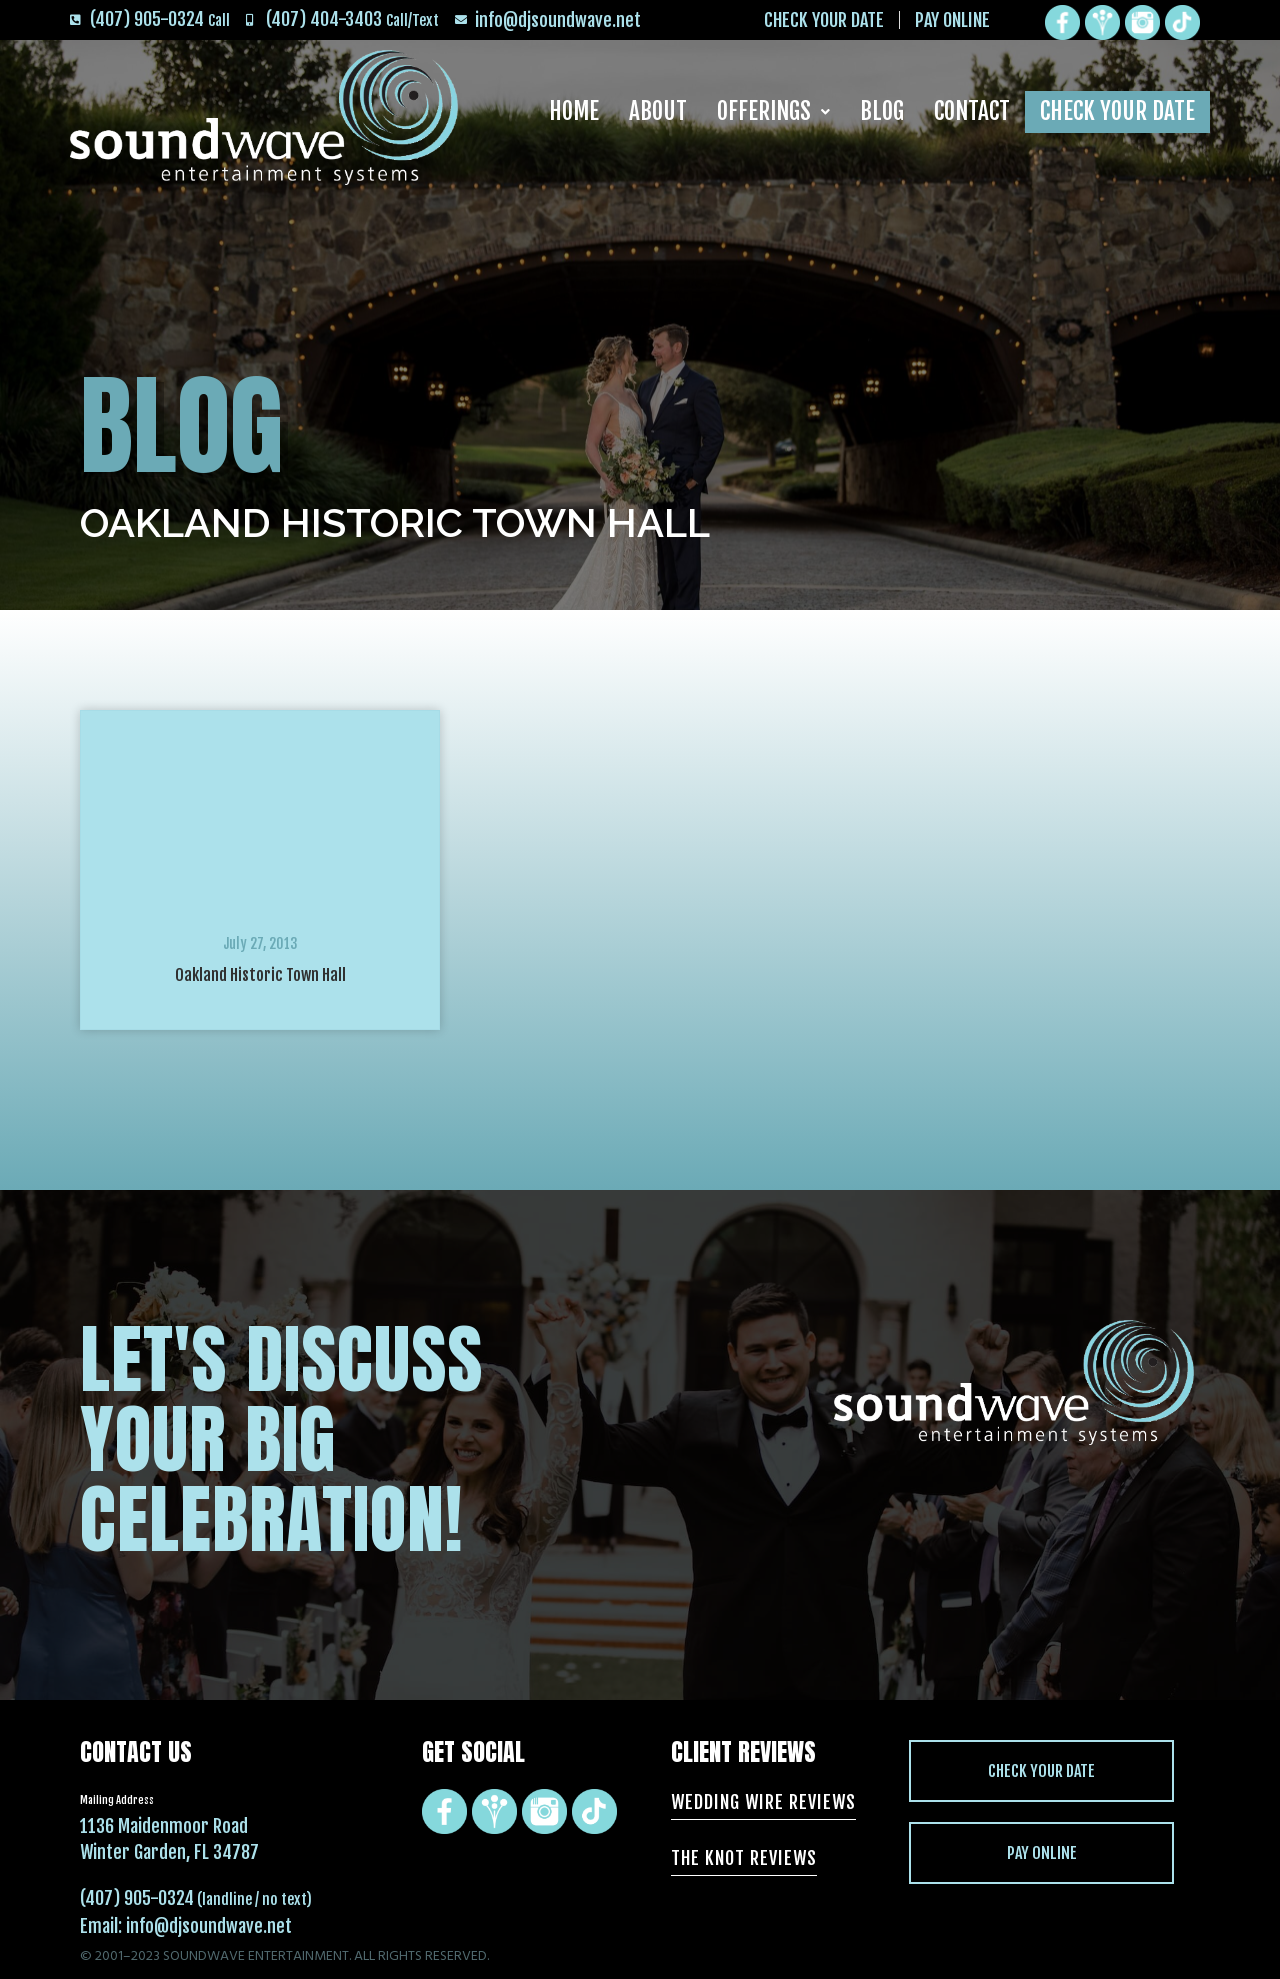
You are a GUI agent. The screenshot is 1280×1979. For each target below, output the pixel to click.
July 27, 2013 (260, 943)
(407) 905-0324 (137, 1898)
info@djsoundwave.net (209, 1926)
